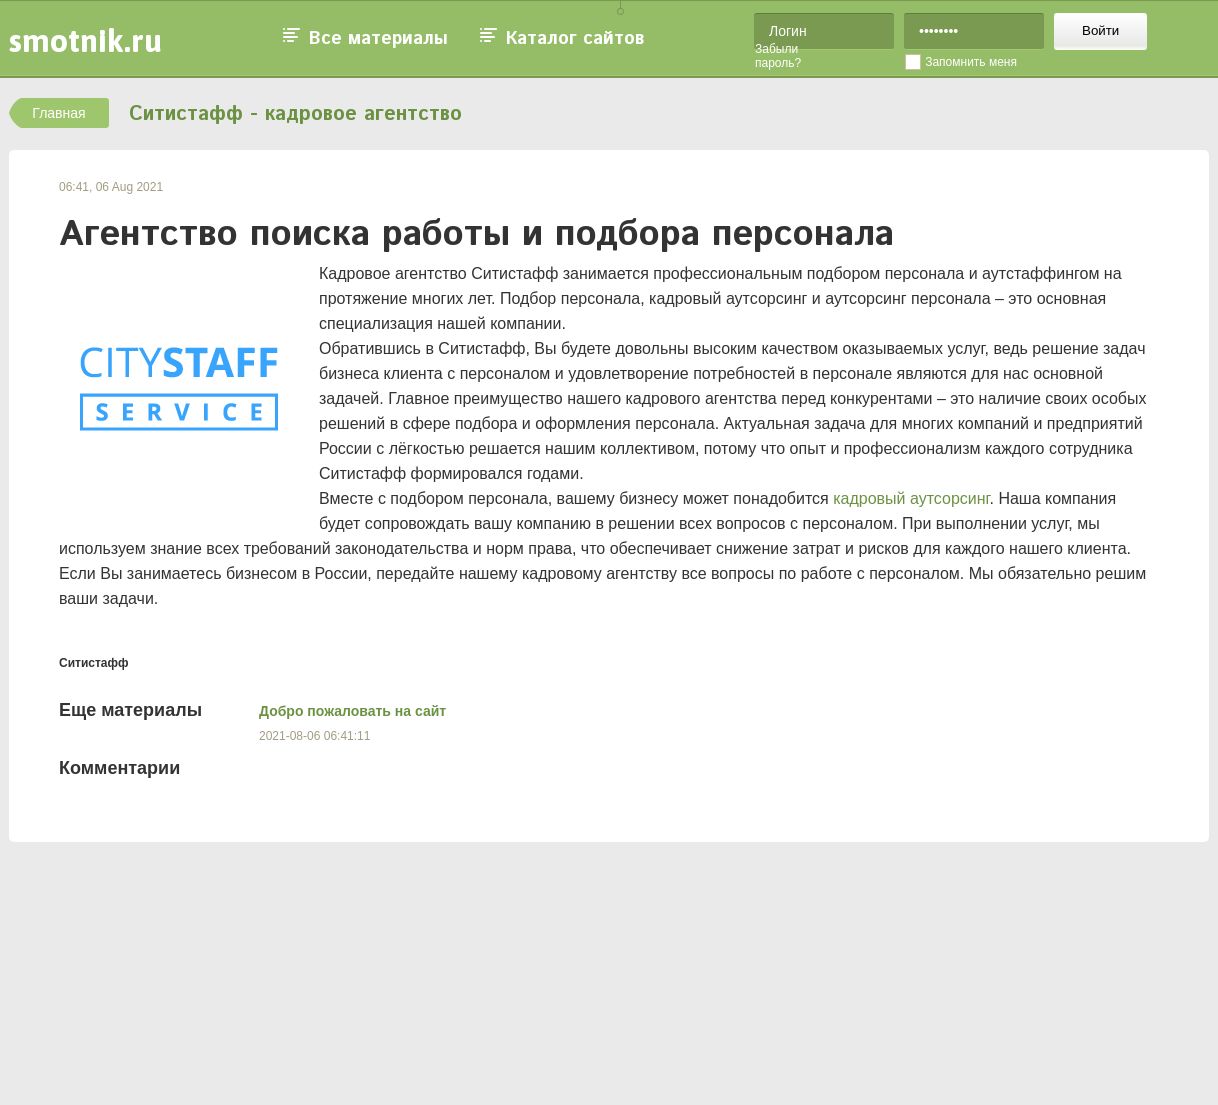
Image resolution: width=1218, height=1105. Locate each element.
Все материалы (378, 39)
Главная (58, 113)
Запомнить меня (971, 62)
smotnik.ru (85, 40)
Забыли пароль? (778, 56)
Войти (1100, 30)
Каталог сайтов (575, 39)
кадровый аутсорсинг (911, 498)
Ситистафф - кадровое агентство (295, 114)
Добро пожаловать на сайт (352, 711)
